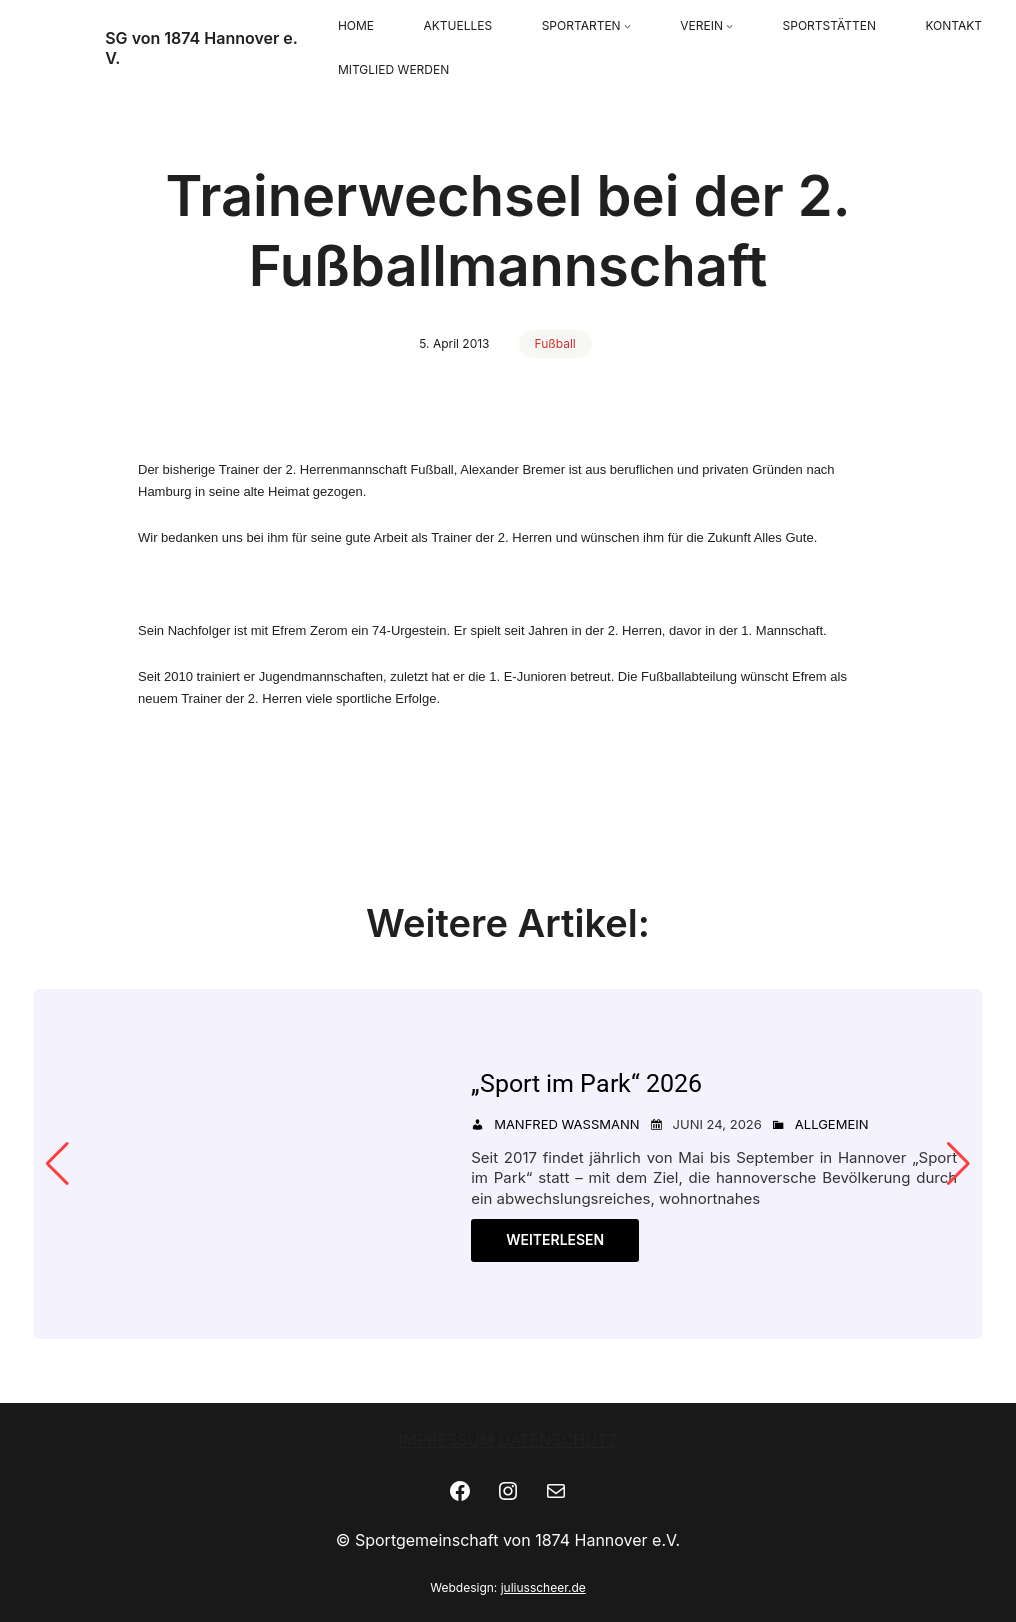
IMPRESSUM (446, 1440)
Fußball (555, 343)
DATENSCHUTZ (558, 1440)
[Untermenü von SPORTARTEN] (627, 26)
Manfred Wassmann (566, 1124)
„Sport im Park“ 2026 (586, 1083)
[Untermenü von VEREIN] (729, 26)
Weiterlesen (555, 1239)
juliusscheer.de (543, 1587)
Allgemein (832, 1124)
